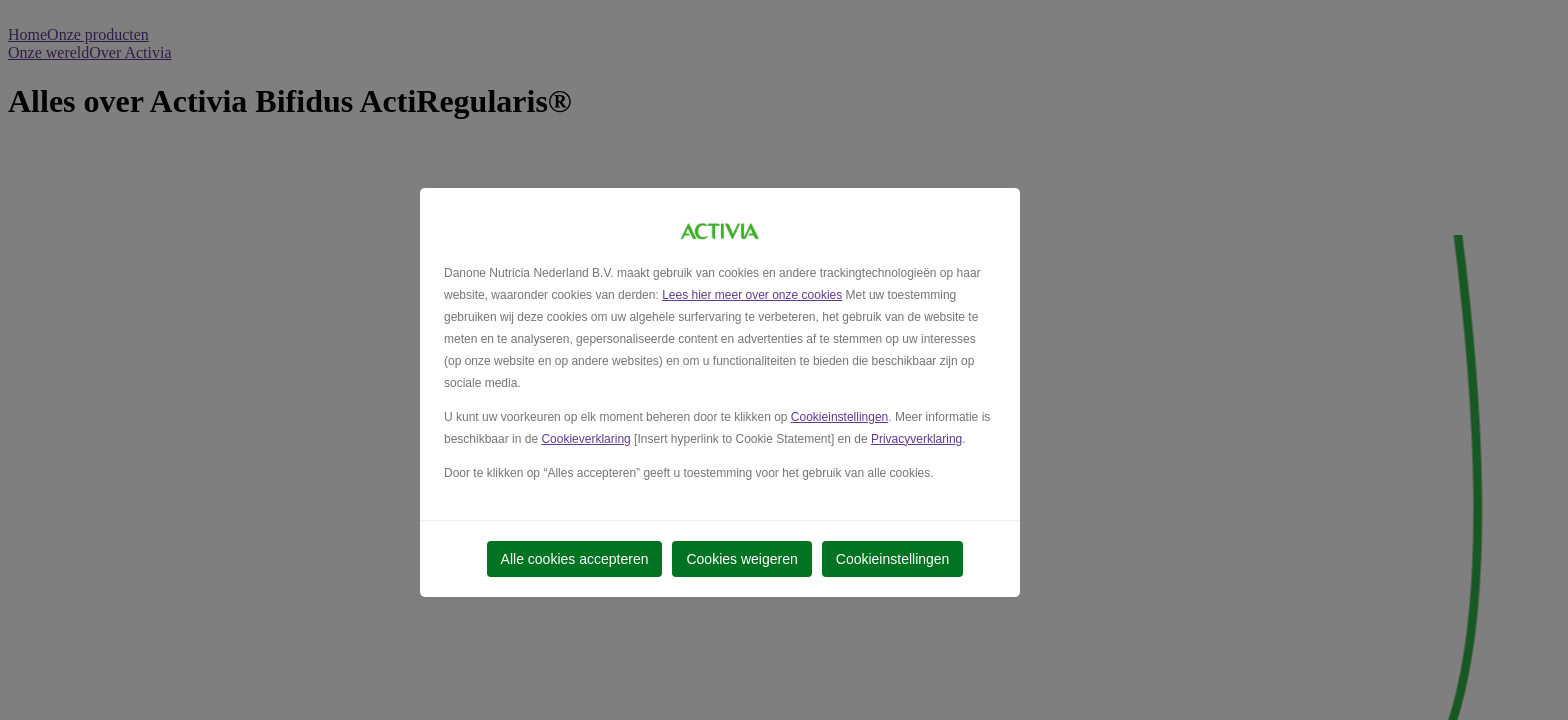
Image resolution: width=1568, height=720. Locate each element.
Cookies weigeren (741, 559)
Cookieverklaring (585, 439)
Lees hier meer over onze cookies (752, 295)
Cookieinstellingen (839, 417)
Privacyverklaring (916, 439)
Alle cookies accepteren (575, 559)
